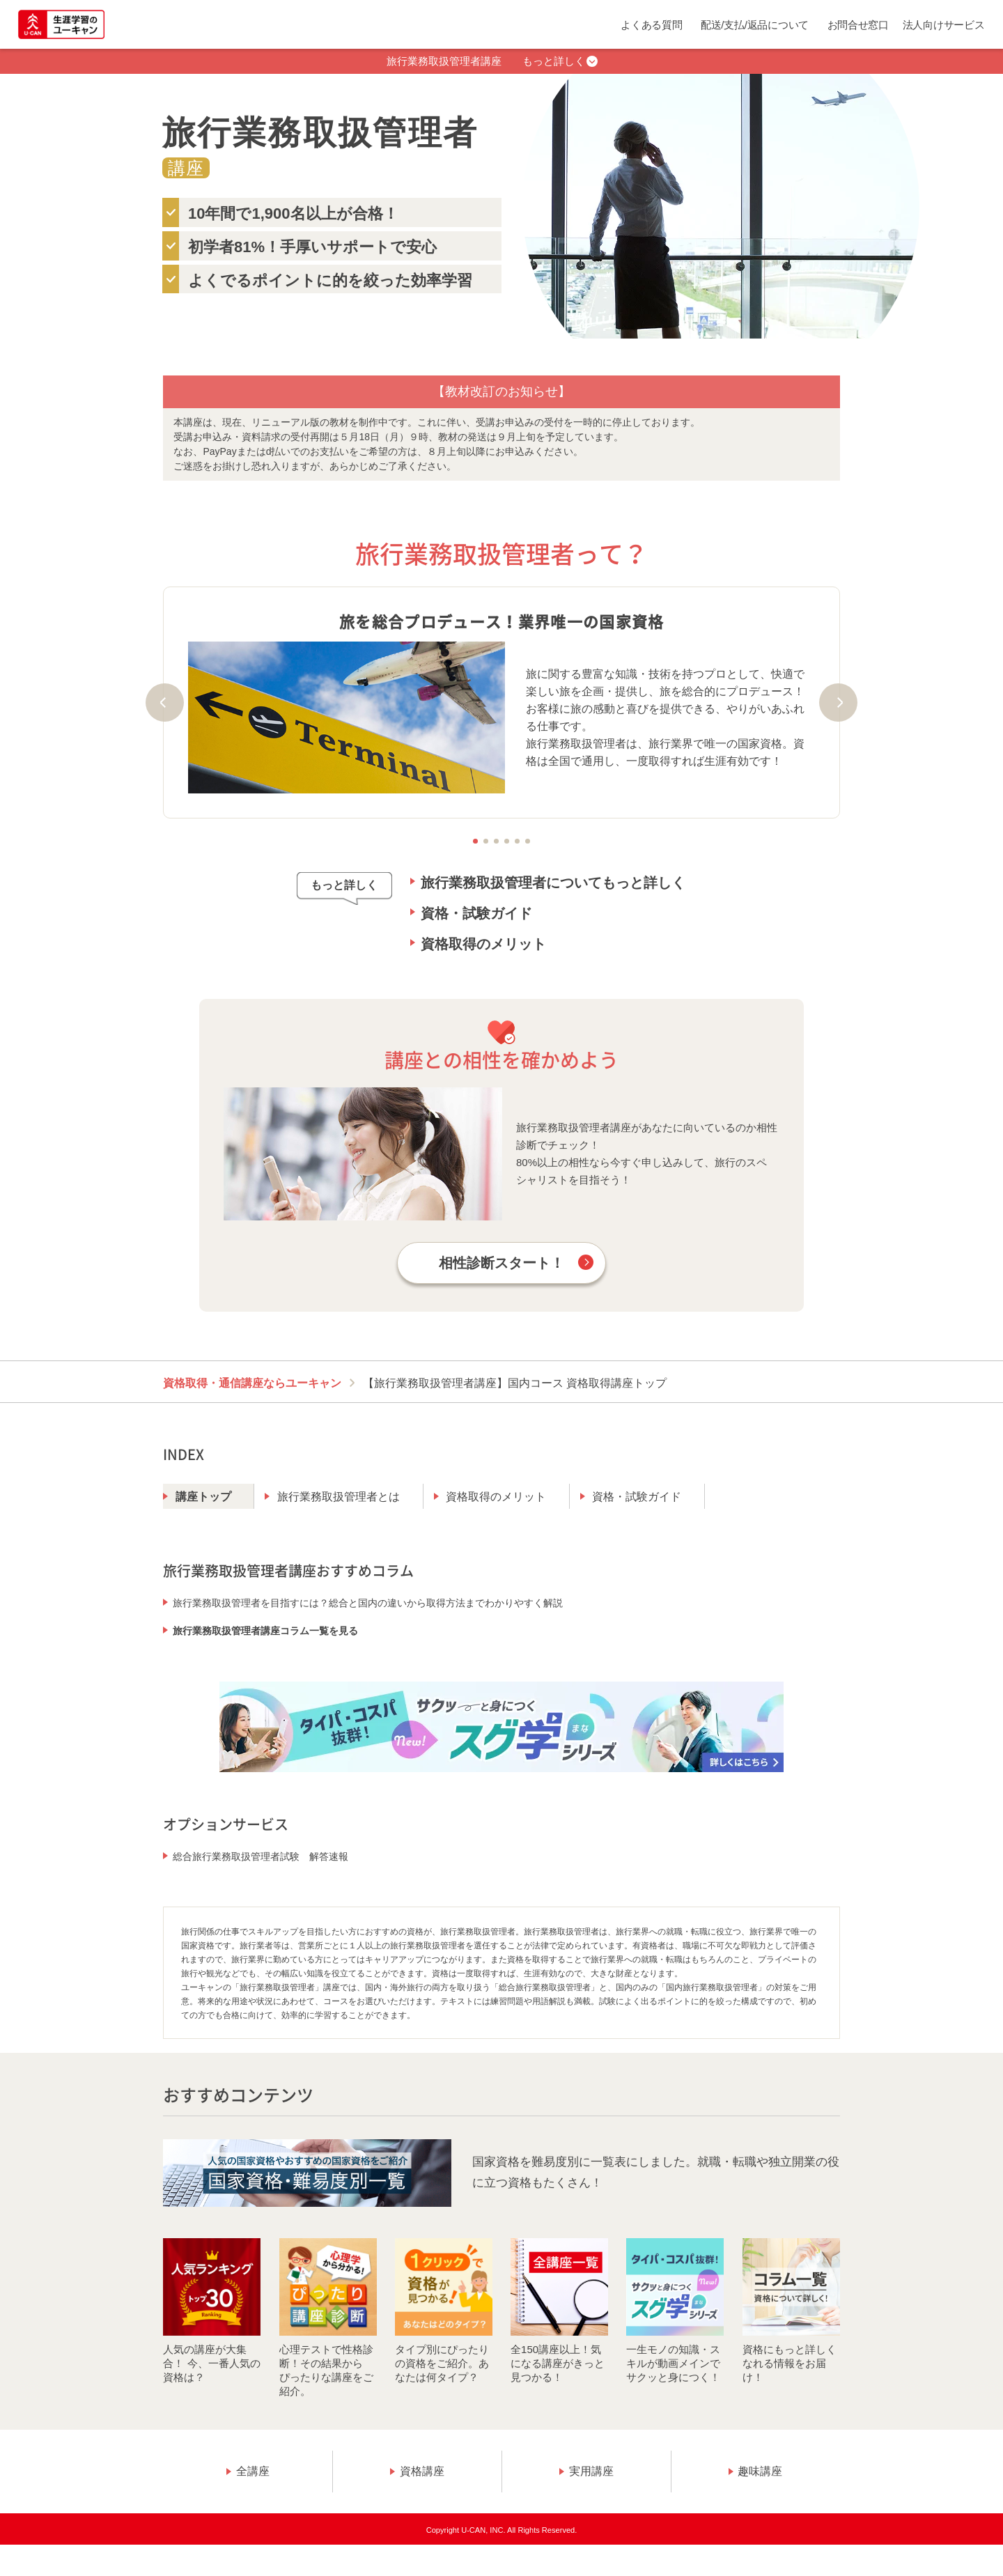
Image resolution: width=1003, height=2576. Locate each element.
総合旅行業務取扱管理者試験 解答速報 (260, 1856)
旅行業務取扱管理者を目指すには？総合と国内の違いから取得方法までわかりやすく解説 (368, 1602)
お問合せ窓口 (858, 25)
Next (838, 702)
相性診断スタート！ (501, 1263)
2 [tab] (485, 841)
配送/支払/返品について (755, 25)
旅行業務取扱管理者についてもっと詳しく (553, 882)
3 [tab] (496, 841)
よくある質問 (651, 25)
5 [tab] (517, 841)
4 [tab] (506, 841)
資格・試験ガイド (476, 913)
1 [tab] (475, 841)
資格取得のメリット (483, 944)
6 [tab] (527, 841)
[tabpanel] (501, 702)
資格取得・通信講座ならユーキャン (252, 1383)
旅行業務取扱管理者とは (338, 1497)
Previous (165, 702)
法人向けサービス (944, 25)
